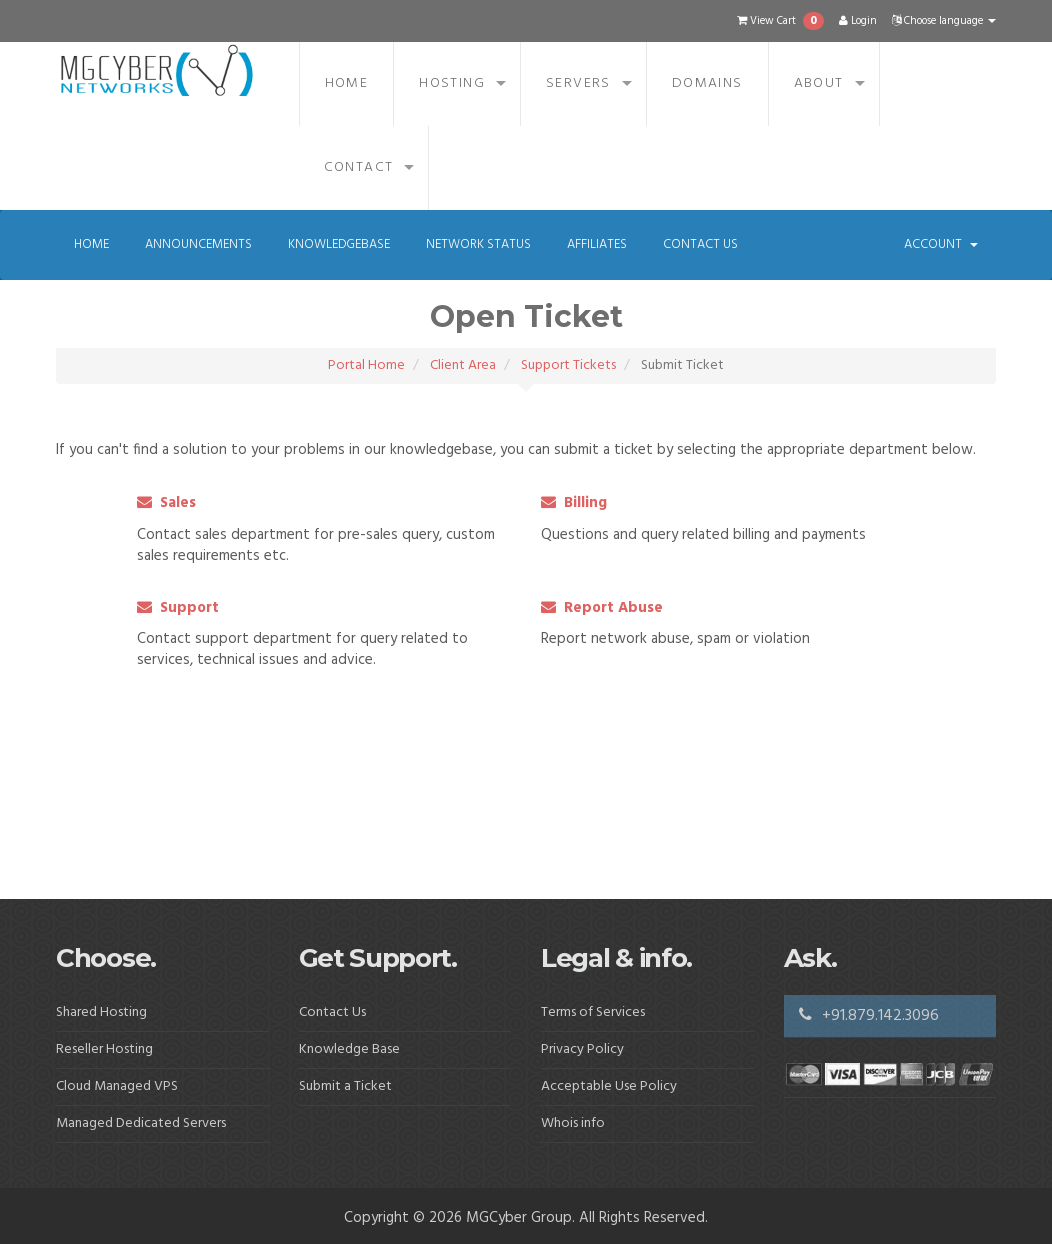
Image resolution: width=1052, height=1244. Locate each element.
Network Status (478, 244)
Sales (166, 503)
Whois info (573, 1123)
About (819, 83)
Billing (574, 503)
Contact (359, 167)
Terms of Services (593, 1012)
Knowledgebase (339, 244)
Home (347, 83)
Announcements (198, 244)
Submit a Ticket (345, 1086)
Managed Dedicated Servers (141, 1123)
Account (941, 244)
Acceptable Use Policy (609, 1086)
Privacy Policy (582, 1049)
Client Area (463, 365)
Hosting (452, 83)
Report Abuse (602, 608)
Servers (578, 83)
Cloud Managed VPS (117, 1086)
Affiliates (597, 244)
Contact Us (700, 244)
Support (178, 608)
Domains (707, 83)
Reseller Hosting (104, 1049)
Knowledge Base (349, 1049)
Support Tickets (568, 365)
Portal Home (366, 365)
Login (858, 21)
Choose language (944, 21)
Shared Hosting (101, 1012)
